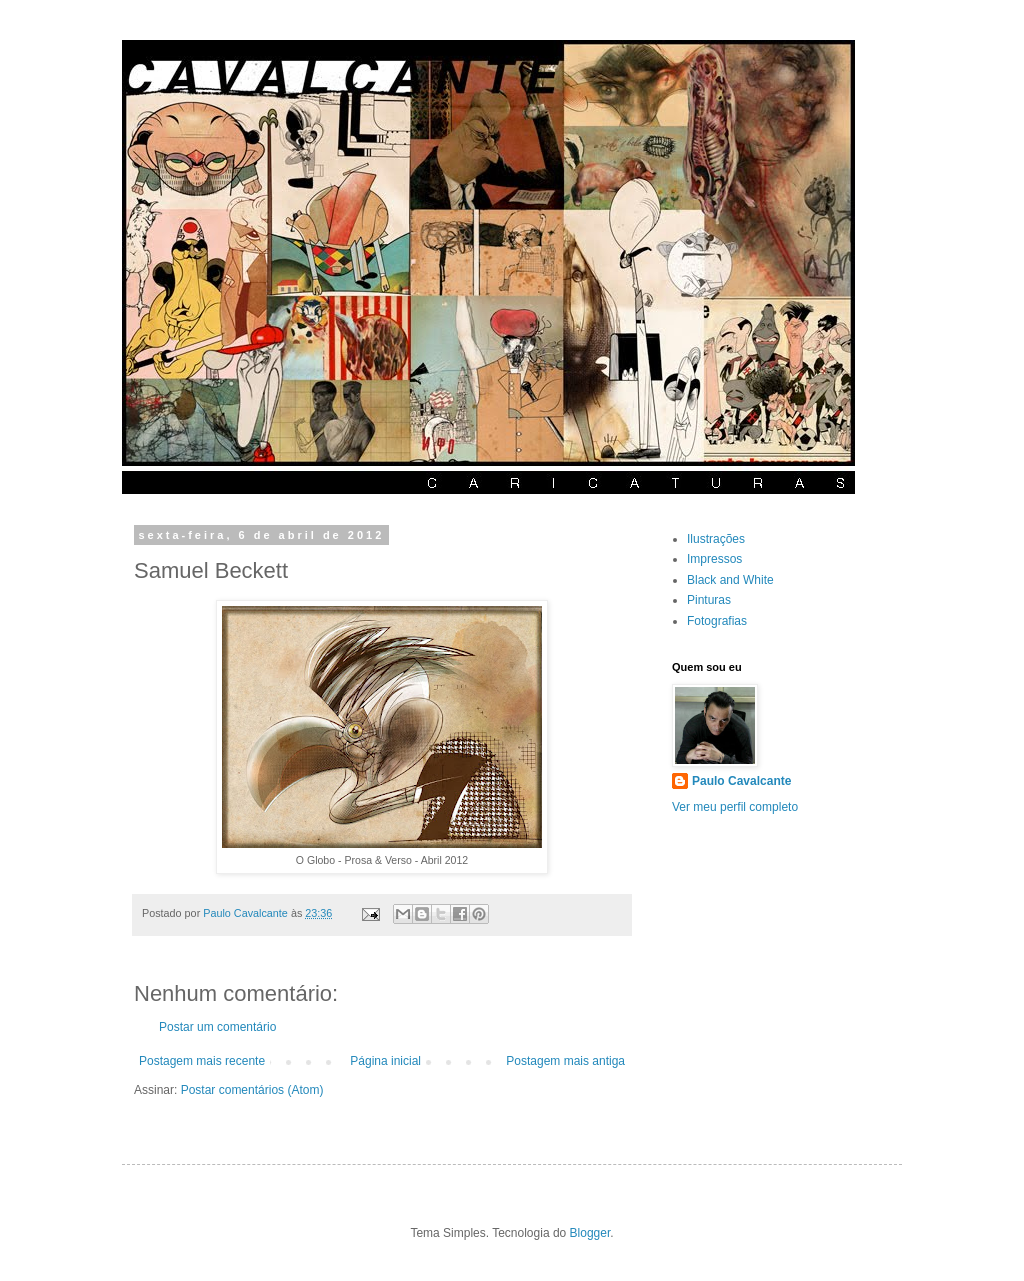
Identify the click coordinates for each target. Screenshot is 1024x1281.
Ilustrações (716, 539)
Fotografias (717, 621)
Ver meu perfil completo (735, 807)
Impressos (714, 559)
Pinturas (709, 600)
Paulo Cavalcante (741, 781)
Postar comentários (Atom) (252, 1090)
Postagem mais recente (202, 1061)
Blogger (590, 1233)
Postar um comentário (217, 1027)
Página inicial (385, 1061)
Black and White (730, 580)
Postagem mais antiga (565, 1061)
